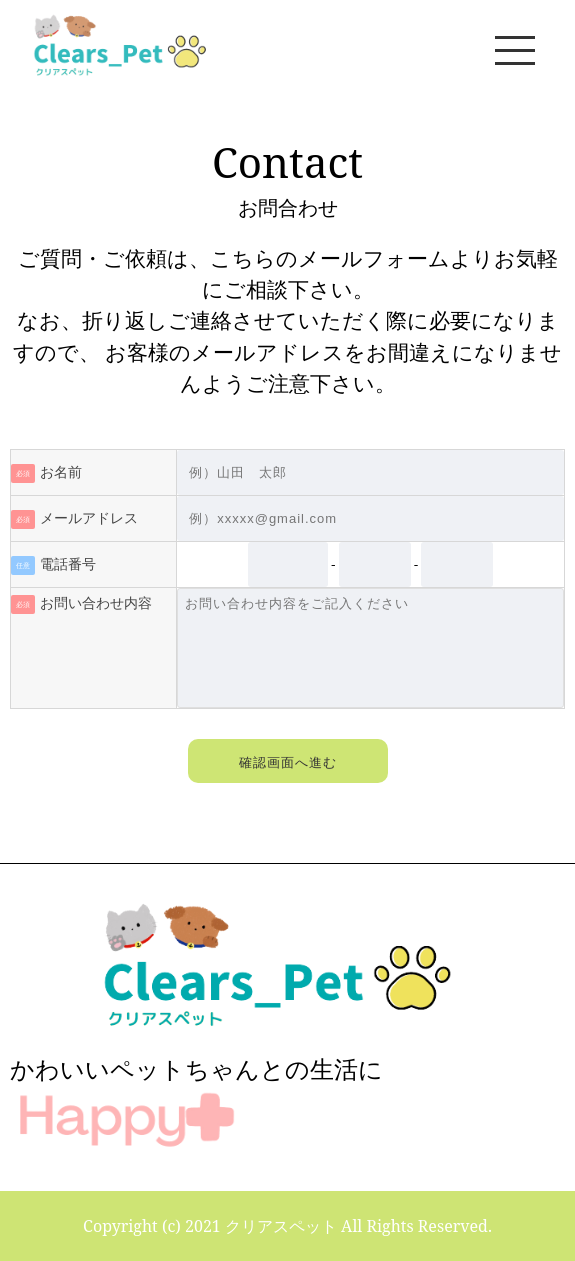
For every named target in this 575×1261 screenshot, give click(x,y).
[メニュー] (515, 50)
